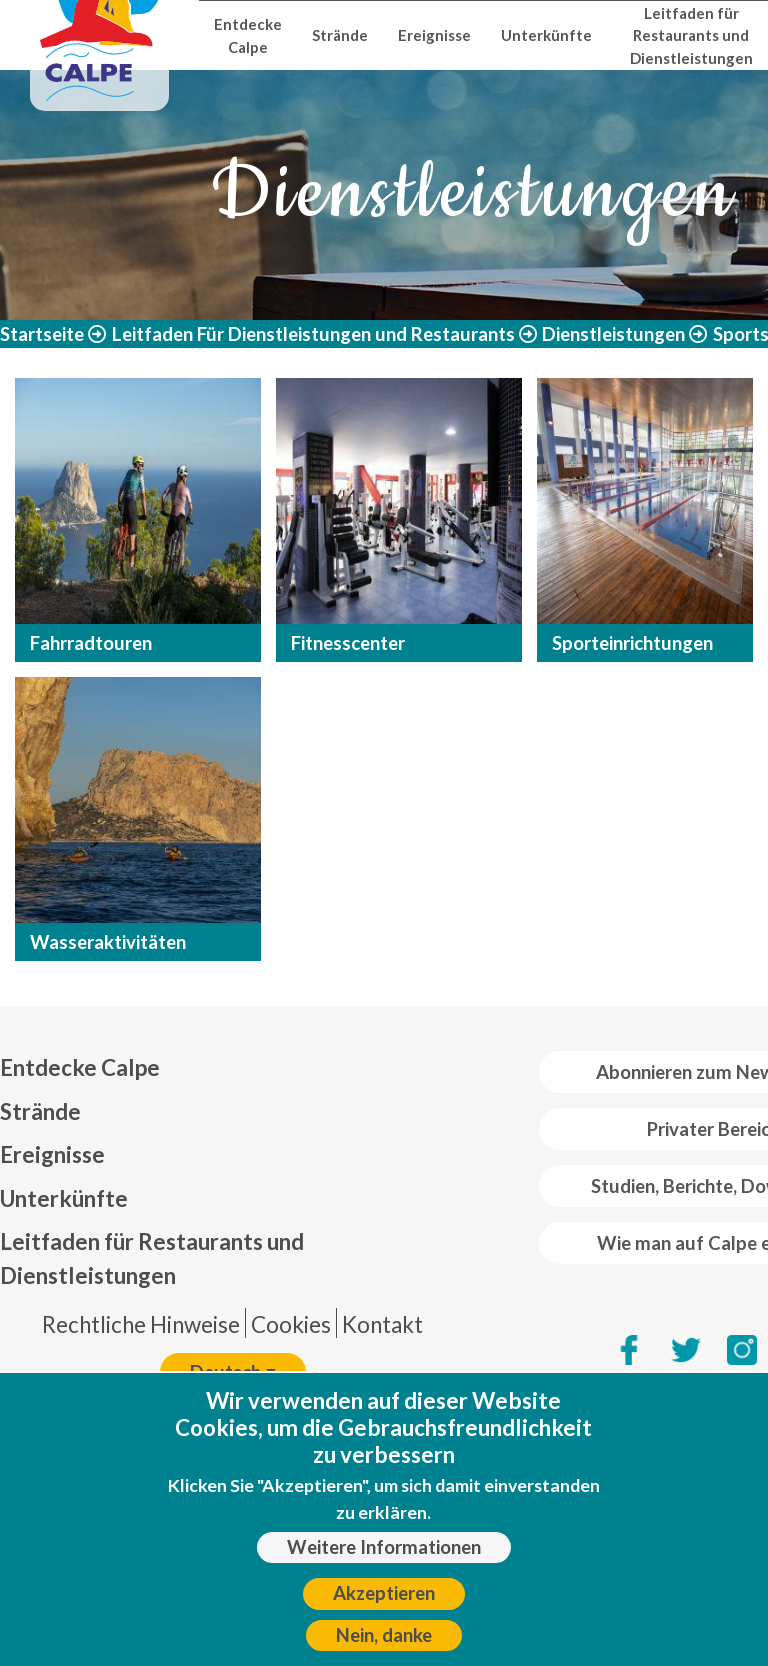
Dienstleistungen (613, 334)
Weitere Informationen (384, 1547)
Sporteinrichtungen (632, 643)
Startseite (42, 334)
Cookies (291, 1324)
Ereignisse (434, 35)
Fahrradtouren (91, 643)
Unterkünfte (546, 35)
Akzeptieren (384, 1593)
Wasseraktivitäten (108, 942)
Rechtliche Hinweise (141, 1324)
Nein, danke (384, 1635)
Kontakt (382, 1324)
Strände (340, 35)
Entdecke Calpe (248, 35)
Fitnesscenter (348, 643)
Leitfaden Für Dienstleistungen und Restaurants (313, 334)
